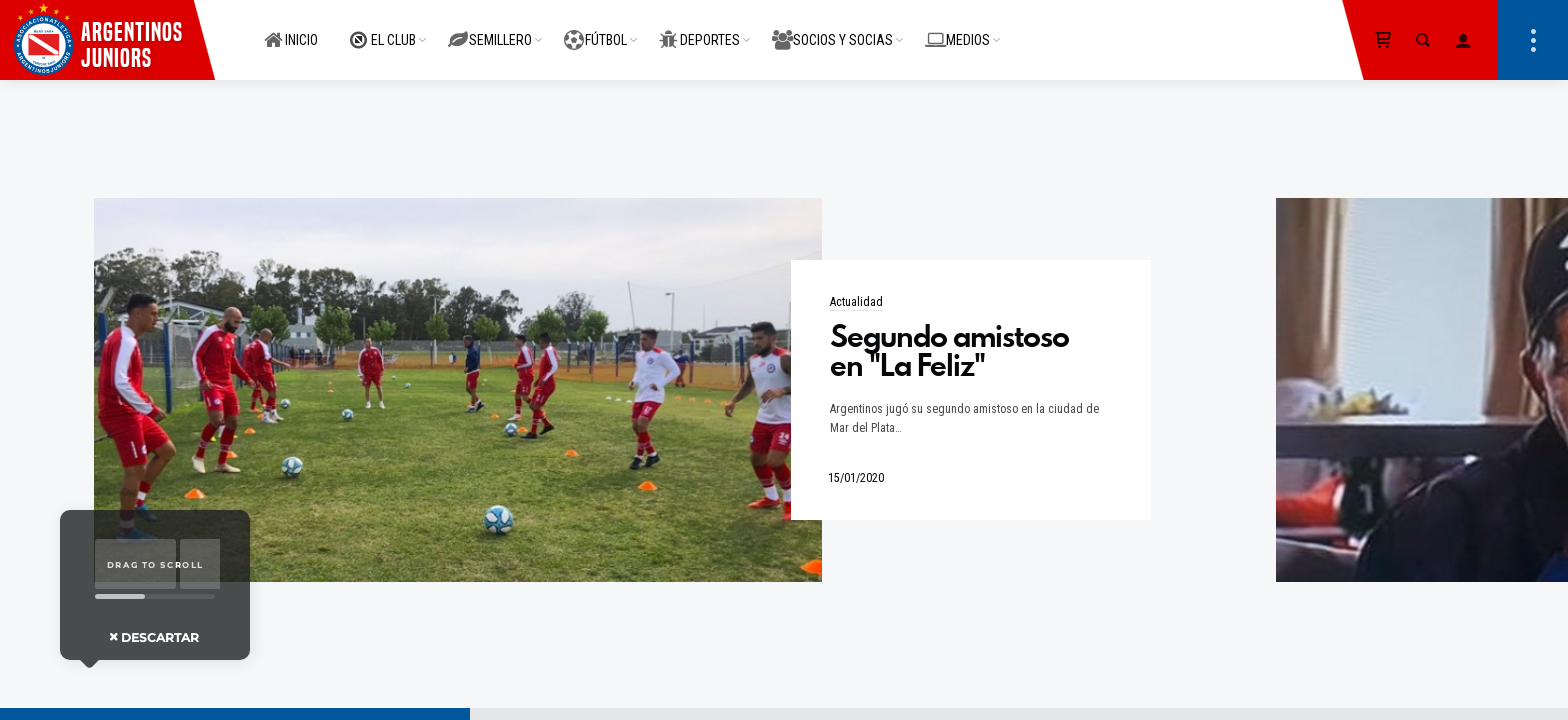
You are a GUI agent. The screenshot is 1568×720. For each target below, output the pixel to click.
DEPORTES (699, 29)
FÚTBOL (595, 29)
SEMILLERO (490, 29)
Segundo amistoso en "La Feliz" (949, 350)
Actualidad (856, 302)
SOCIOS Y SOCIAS (832, 29)
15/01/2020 (856, 478)
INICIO (291, 29)
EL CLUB (383, 29)
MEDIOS (957, 29)
